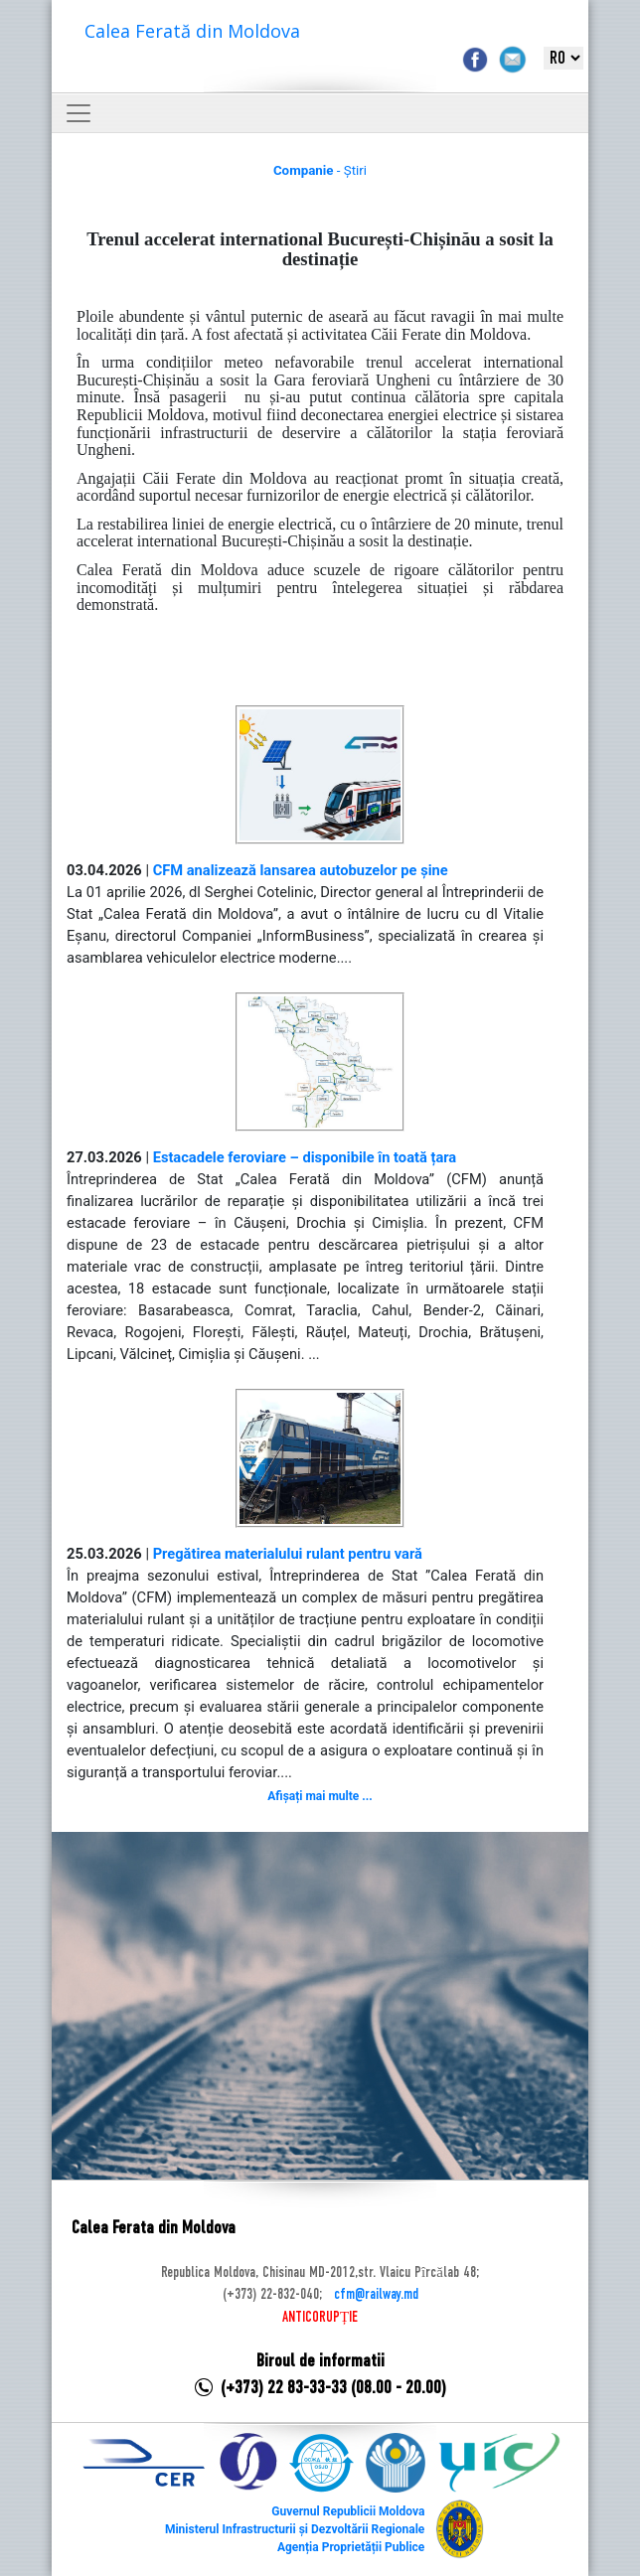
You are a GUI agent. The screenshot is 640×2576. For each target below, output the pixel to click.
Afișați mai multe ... (319, 1796)
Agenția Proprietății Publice (350, 2547)
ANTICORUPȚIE (320, 2318)
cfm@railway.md (376, 2295)
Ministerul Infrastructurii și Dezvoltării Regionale (294, 2529)
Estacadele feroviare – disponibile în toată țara (305, 1157)
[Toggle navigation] (78, 113)
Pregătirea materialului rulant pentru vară (287, 1554)
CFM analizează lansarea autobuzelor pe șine (300, 870)
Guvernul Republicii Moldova (347, 2511)
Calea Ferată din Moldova (192, 31)
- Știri (320, 170)
